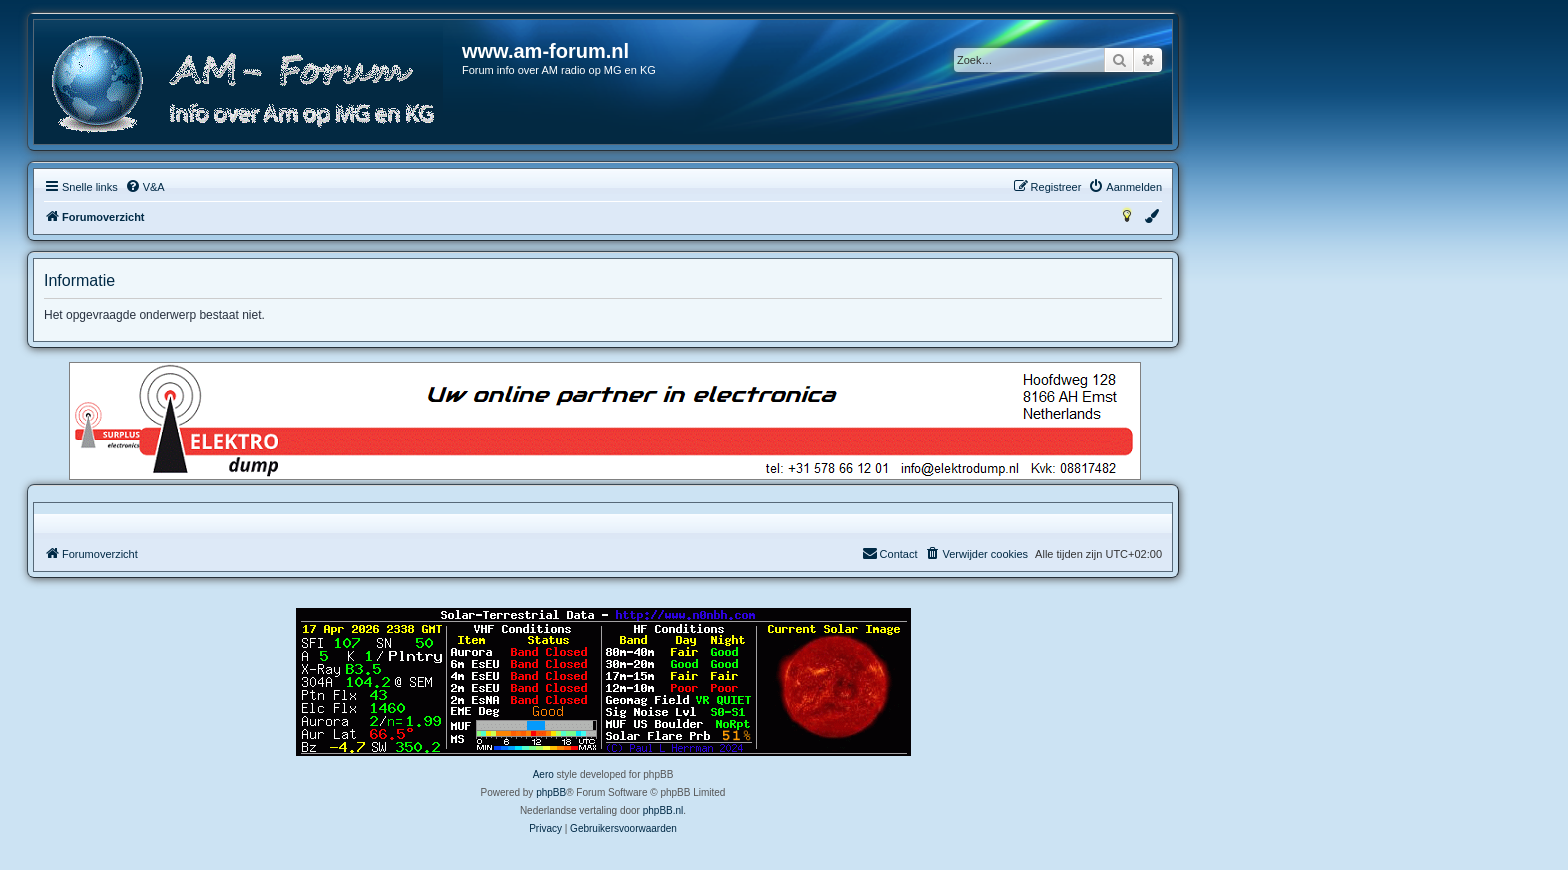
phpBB (551, 792)
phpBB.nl (663, 810)
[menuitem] (145, 187)
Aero (543, 774)
